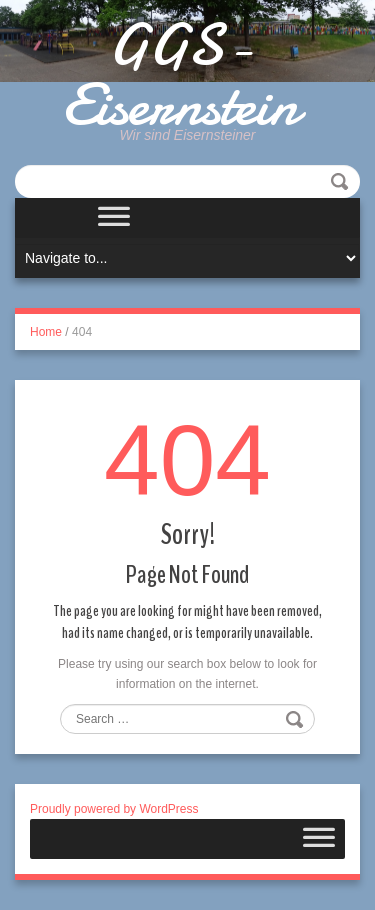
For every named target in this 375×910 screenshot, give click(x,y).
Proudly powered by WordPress (114, 809)
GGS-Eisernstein (180, 75)
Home (46, 332)
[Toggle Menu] (114, 218)
